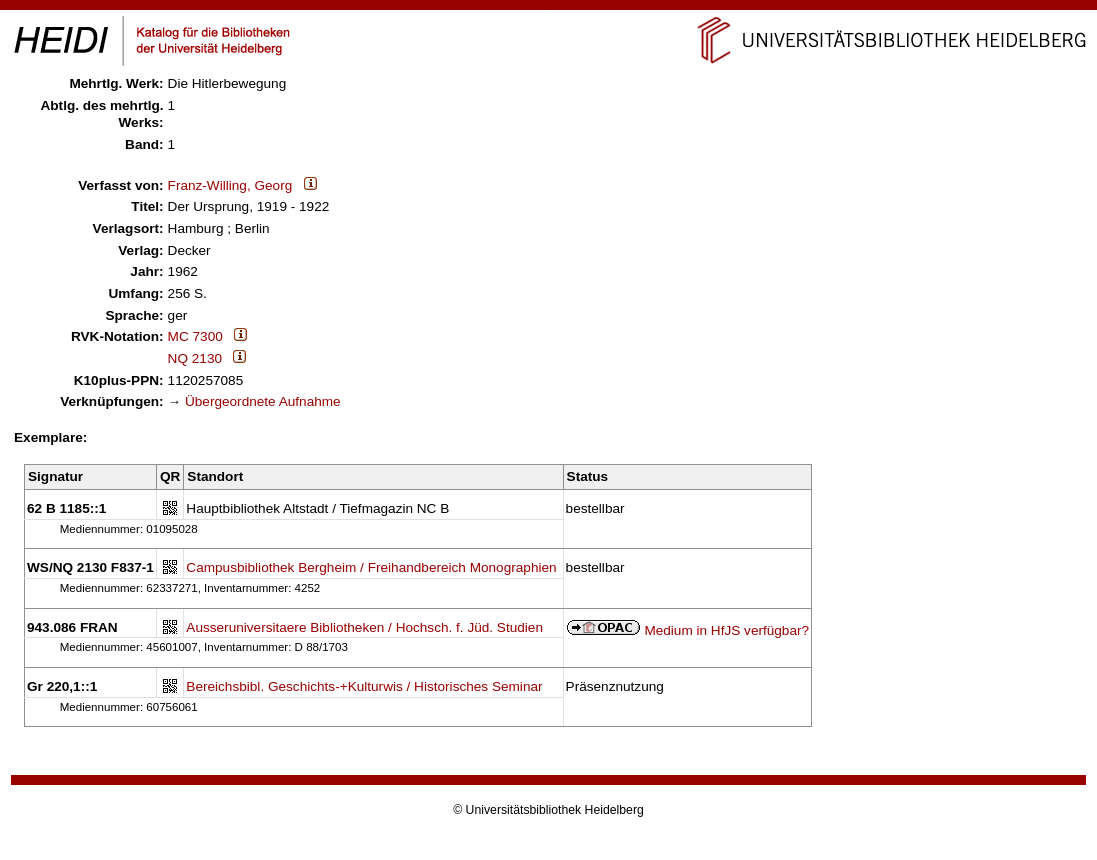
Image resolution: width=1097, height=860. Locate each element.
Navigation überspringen (548, 8)
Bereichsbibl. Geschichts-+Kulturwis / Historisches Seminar (364, 686)
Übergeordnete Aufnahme (263, 401)
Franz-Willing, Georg (230, 185)
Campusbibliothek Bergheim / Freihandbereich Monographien (371, 567)
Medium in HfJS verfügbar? (726, 630)
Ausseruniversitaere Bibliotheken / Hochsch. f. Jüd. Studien (364, 627)
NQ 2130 (195, 358)
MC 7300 (195, 336)
